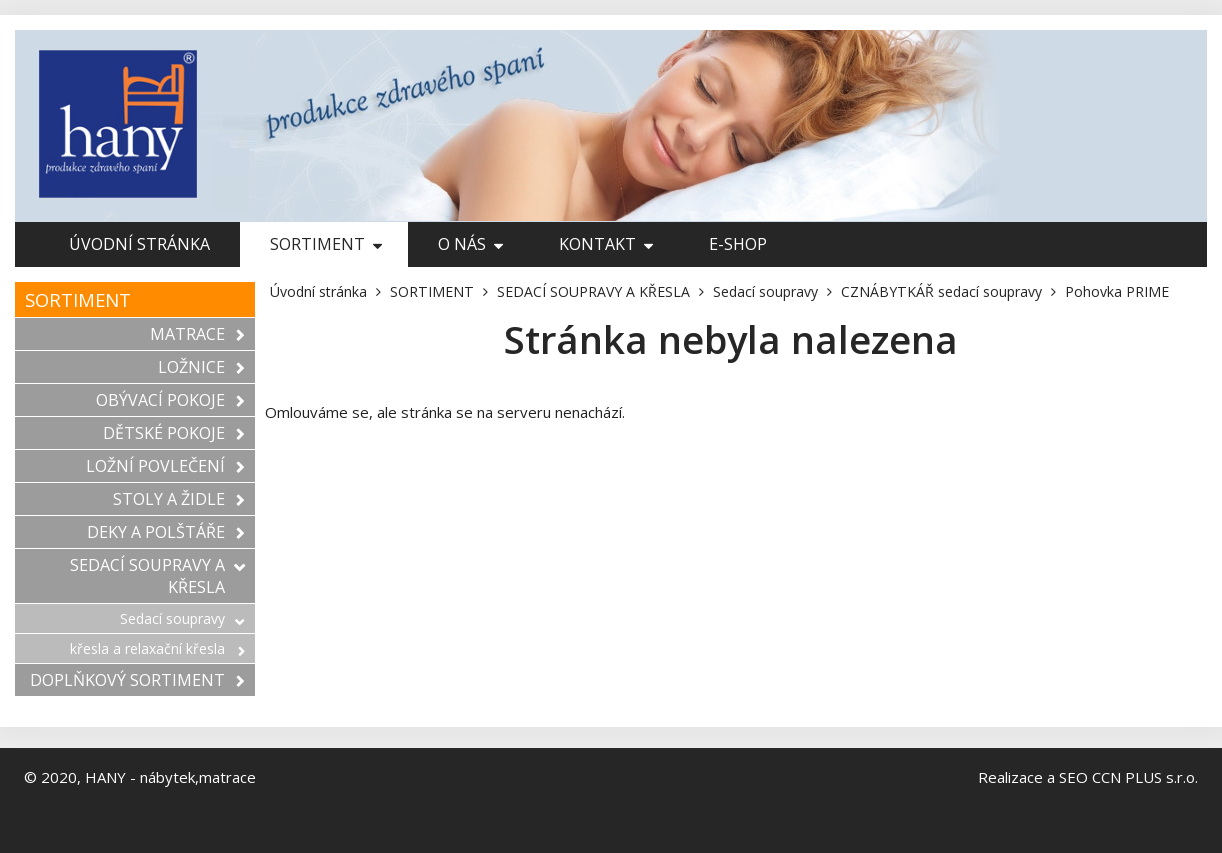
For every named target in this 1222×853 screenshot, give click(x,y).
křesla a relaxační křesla (157, 648)
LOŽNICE (201, 367)
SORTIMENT (326, 244)
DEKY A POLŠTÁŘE (166, 532)
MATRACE (197, 334)
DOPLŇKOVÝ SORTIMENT (137, 680)
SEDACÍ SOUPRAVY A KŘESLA (157, 576)
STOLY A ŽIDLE (179, 499)
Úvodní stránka (139, 244)
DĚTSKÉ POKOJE (174, 433)
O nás (470, 244)
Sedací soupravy (182, 618)
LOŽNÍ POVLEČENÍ (165, 466)
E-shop (738, 244)
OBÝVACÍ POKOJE (170, 400)
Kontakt (606, 244)
